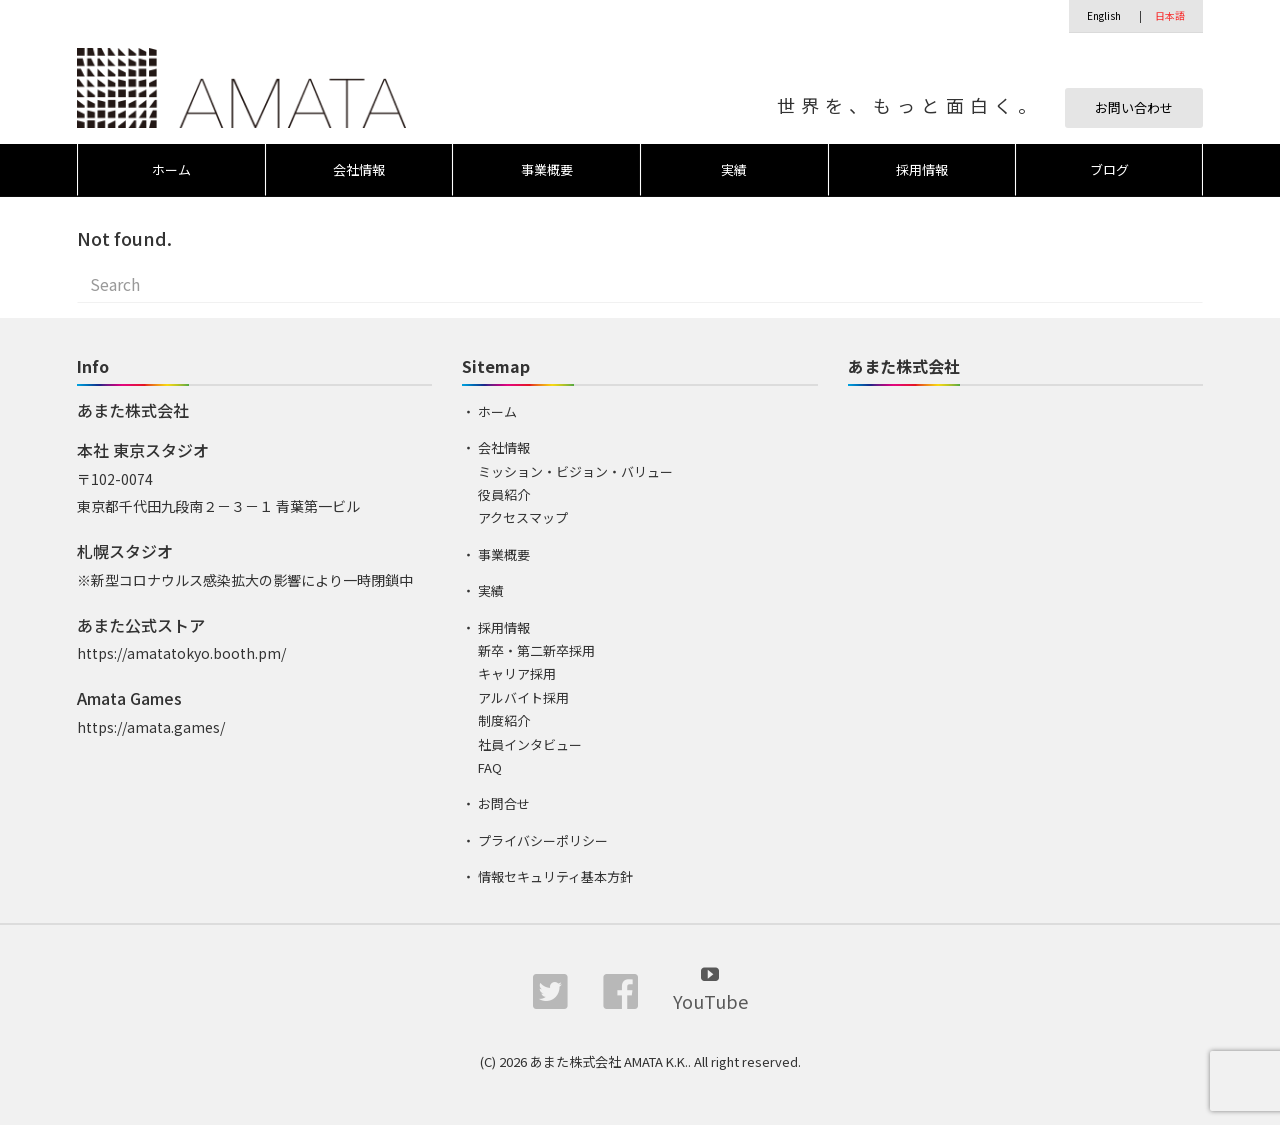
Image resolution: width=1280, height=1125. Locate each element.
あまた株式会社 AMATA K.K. (609, 1061)
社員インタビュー (530, 744)
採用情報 (922, 169)
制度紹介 (504, 720)
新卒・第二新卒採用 (536, 650)
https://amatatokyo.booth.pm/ (181, 653)
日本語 (1170, 15)
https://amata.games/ (151, 727)
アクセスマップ (523, 517)
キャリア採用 (517, 673)
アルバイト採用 (523, 697)
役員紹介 (504, 494)
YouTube (710, 987)
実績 (734, 169)
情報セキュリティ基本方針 (555, 876)
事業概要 (547, 169)
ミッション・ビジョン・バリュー (575, 471)
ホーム (171, 169)
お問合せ (504, 803)
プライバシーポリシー (543, 840)
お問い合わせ (1134, 107)
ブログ (1109, 169)
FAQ (490, 767)
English (1104, 15)
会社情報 (359, 169)
